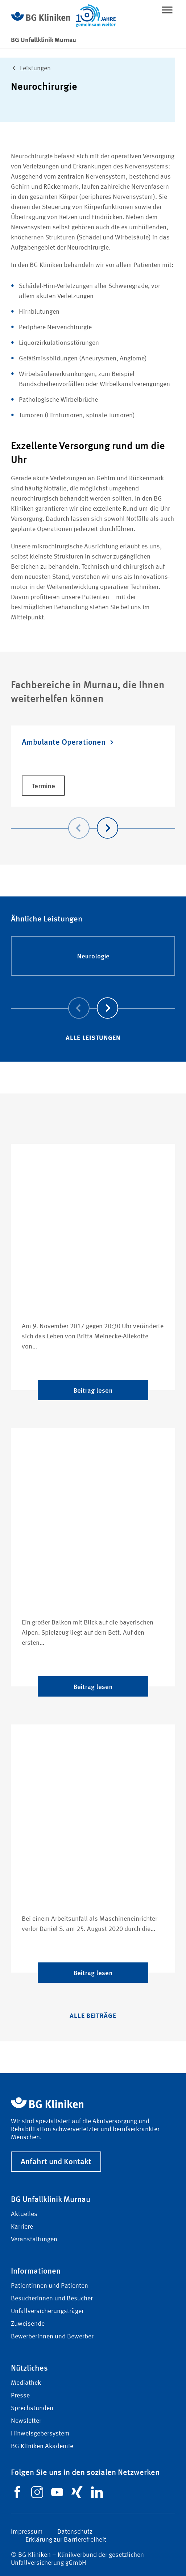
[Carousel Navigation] (93, 818)
